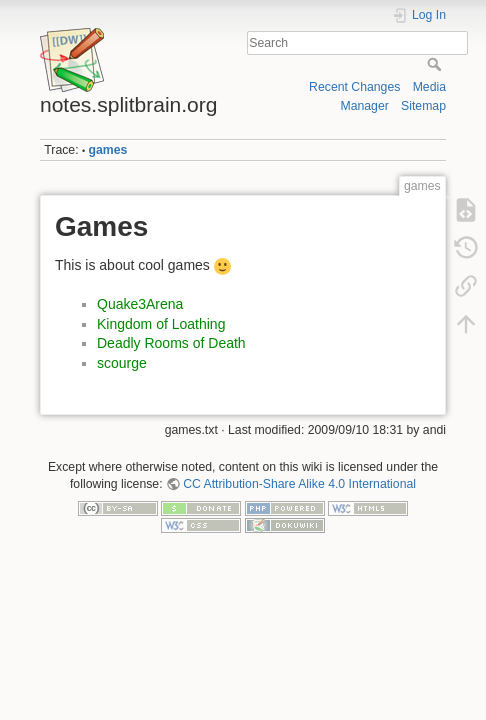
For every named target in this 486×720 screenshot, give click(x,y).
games (108, 150)
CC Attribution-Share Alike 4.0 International (299, 484)
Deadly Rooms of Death (171, 343)
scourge (122, 363)
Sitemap (423, 106)
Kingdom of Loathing (161, 324)
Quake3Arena (140, 304)
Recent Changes (354, 87)
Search (436, 64)
